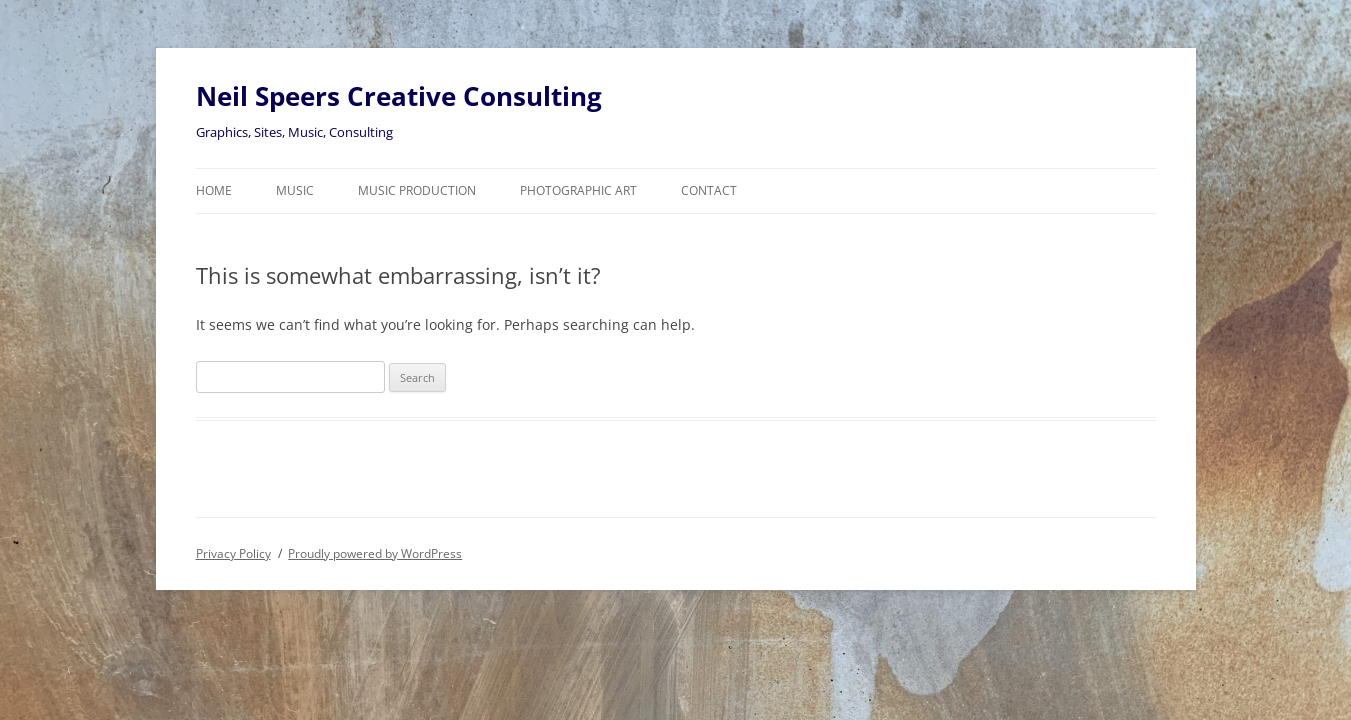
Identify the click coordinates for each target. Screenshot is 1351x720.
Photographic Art (578, 190)
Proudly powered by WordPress (375, 553)
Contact (709, 190)
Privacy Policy (233, 553)
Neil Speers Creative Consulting (399, 96)
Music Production (417, 190)
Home (214, 190)
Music (295, 190)
